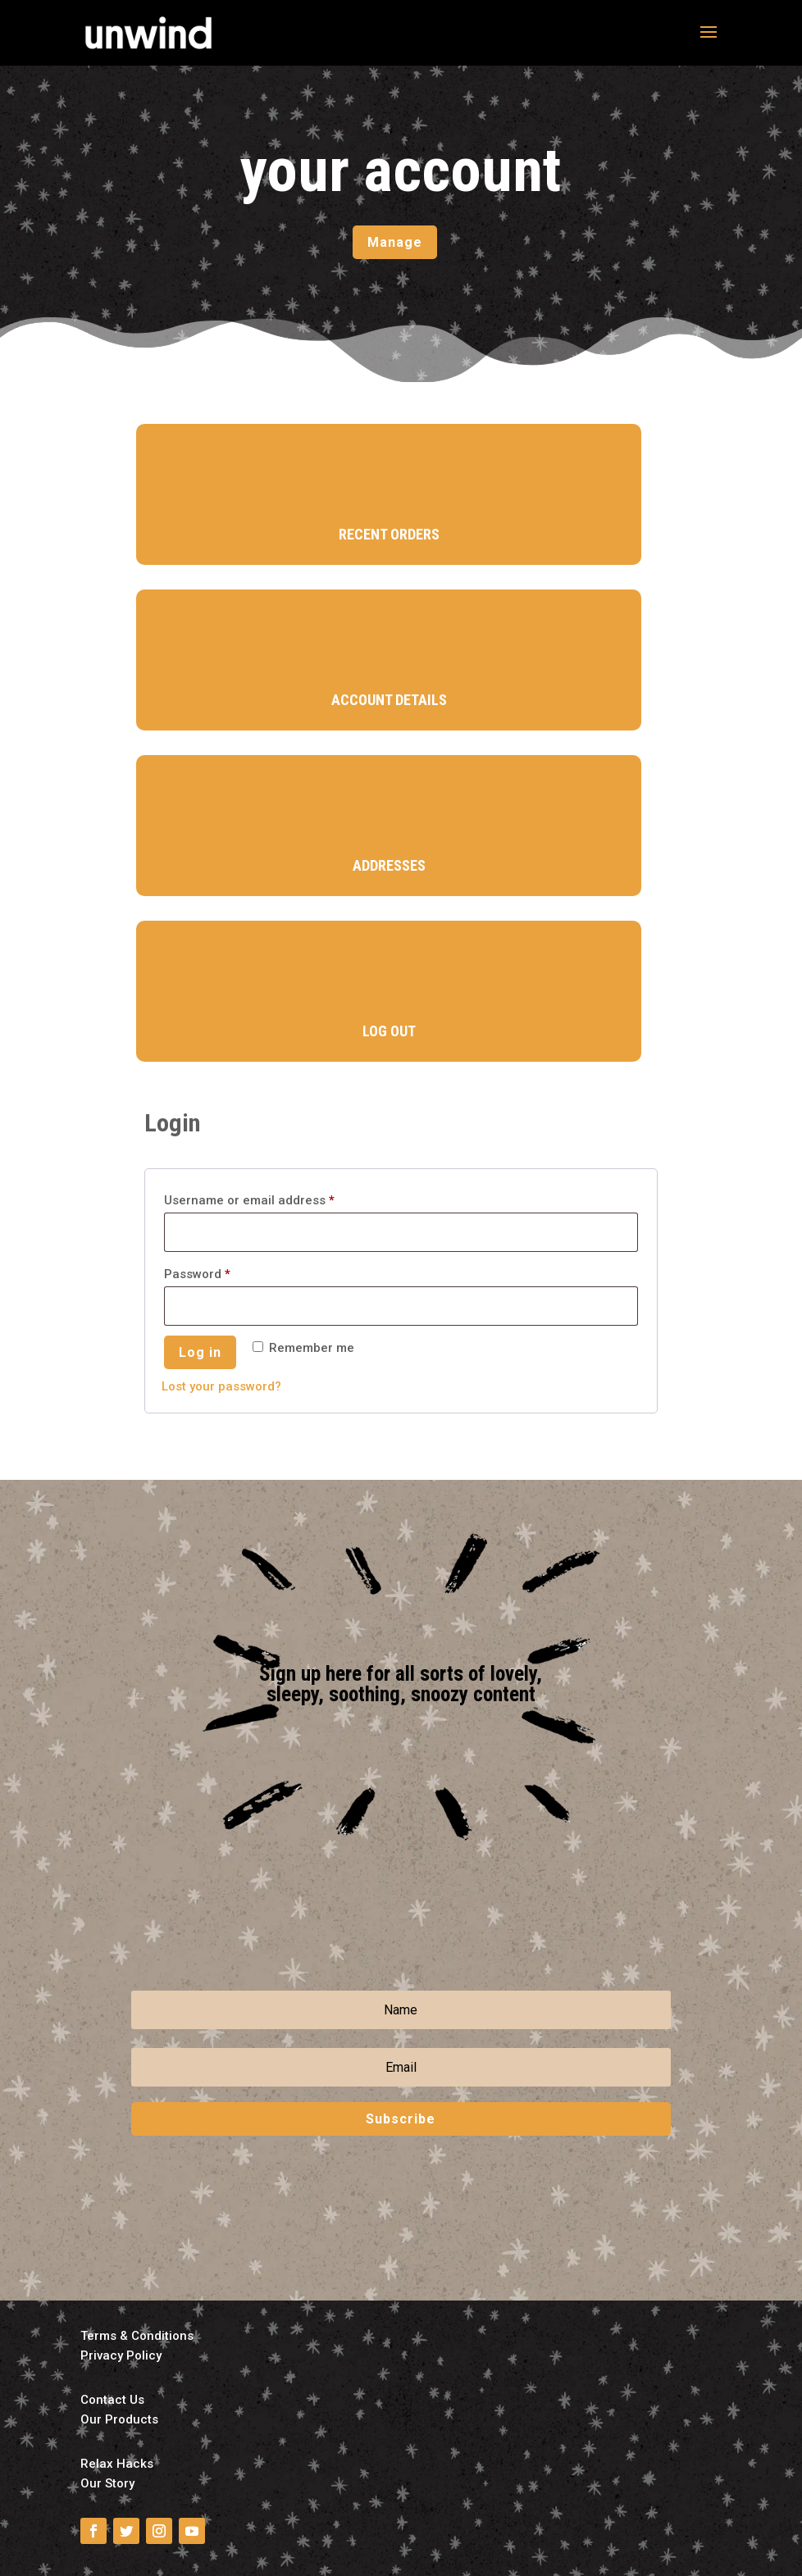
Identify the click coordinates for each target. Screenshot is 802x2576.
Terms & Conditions (137, 2335)
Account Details (389, 699)
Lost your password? (221, 1386)
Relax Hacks (116, 2463)
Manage (394, 242)
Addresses (389, 865)
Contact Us (112, 2399)
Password (223, 1271)
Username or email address (275, 1198)
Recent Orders (389, 534)
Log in (200, 1352)
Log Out (389, 1031)
